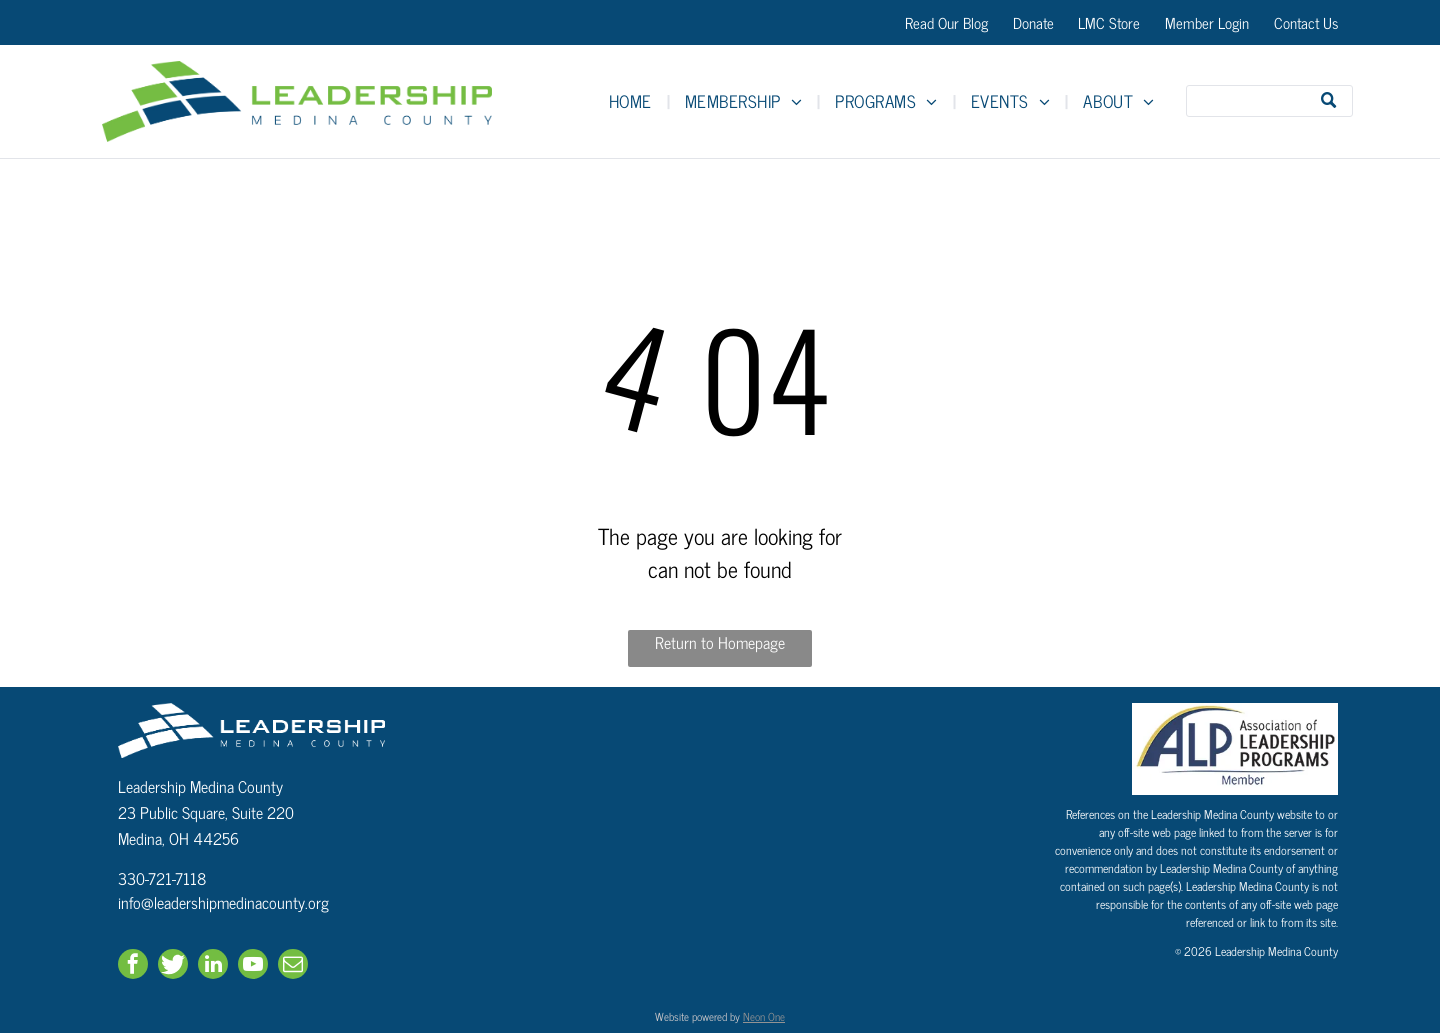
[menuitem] (632, 101)
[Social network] (173, 966)
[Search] (1269, 101)
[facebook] (133, 966)
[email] (293, 966)
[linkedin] (213, 966)
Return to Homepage (720, 642)
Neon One (764, 1016)
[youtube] (253, 966)
